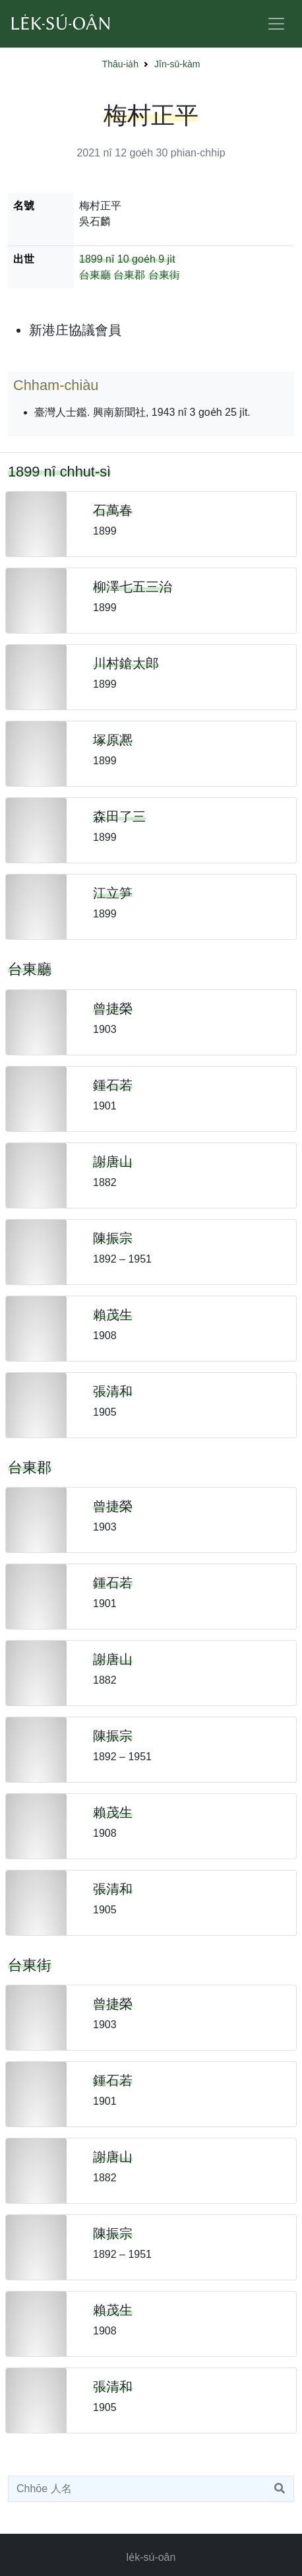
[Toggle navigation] (276, 23)
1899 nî (96, 259)
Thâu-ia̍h (120, 64)
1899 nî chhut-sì (59, 471)
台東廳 (95, 275)
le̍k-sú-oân (151, 2557)
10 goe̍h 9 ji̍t (146, 259)
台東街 (164, 275)
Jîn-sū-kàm (177, 64)
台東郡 (129, 275)
